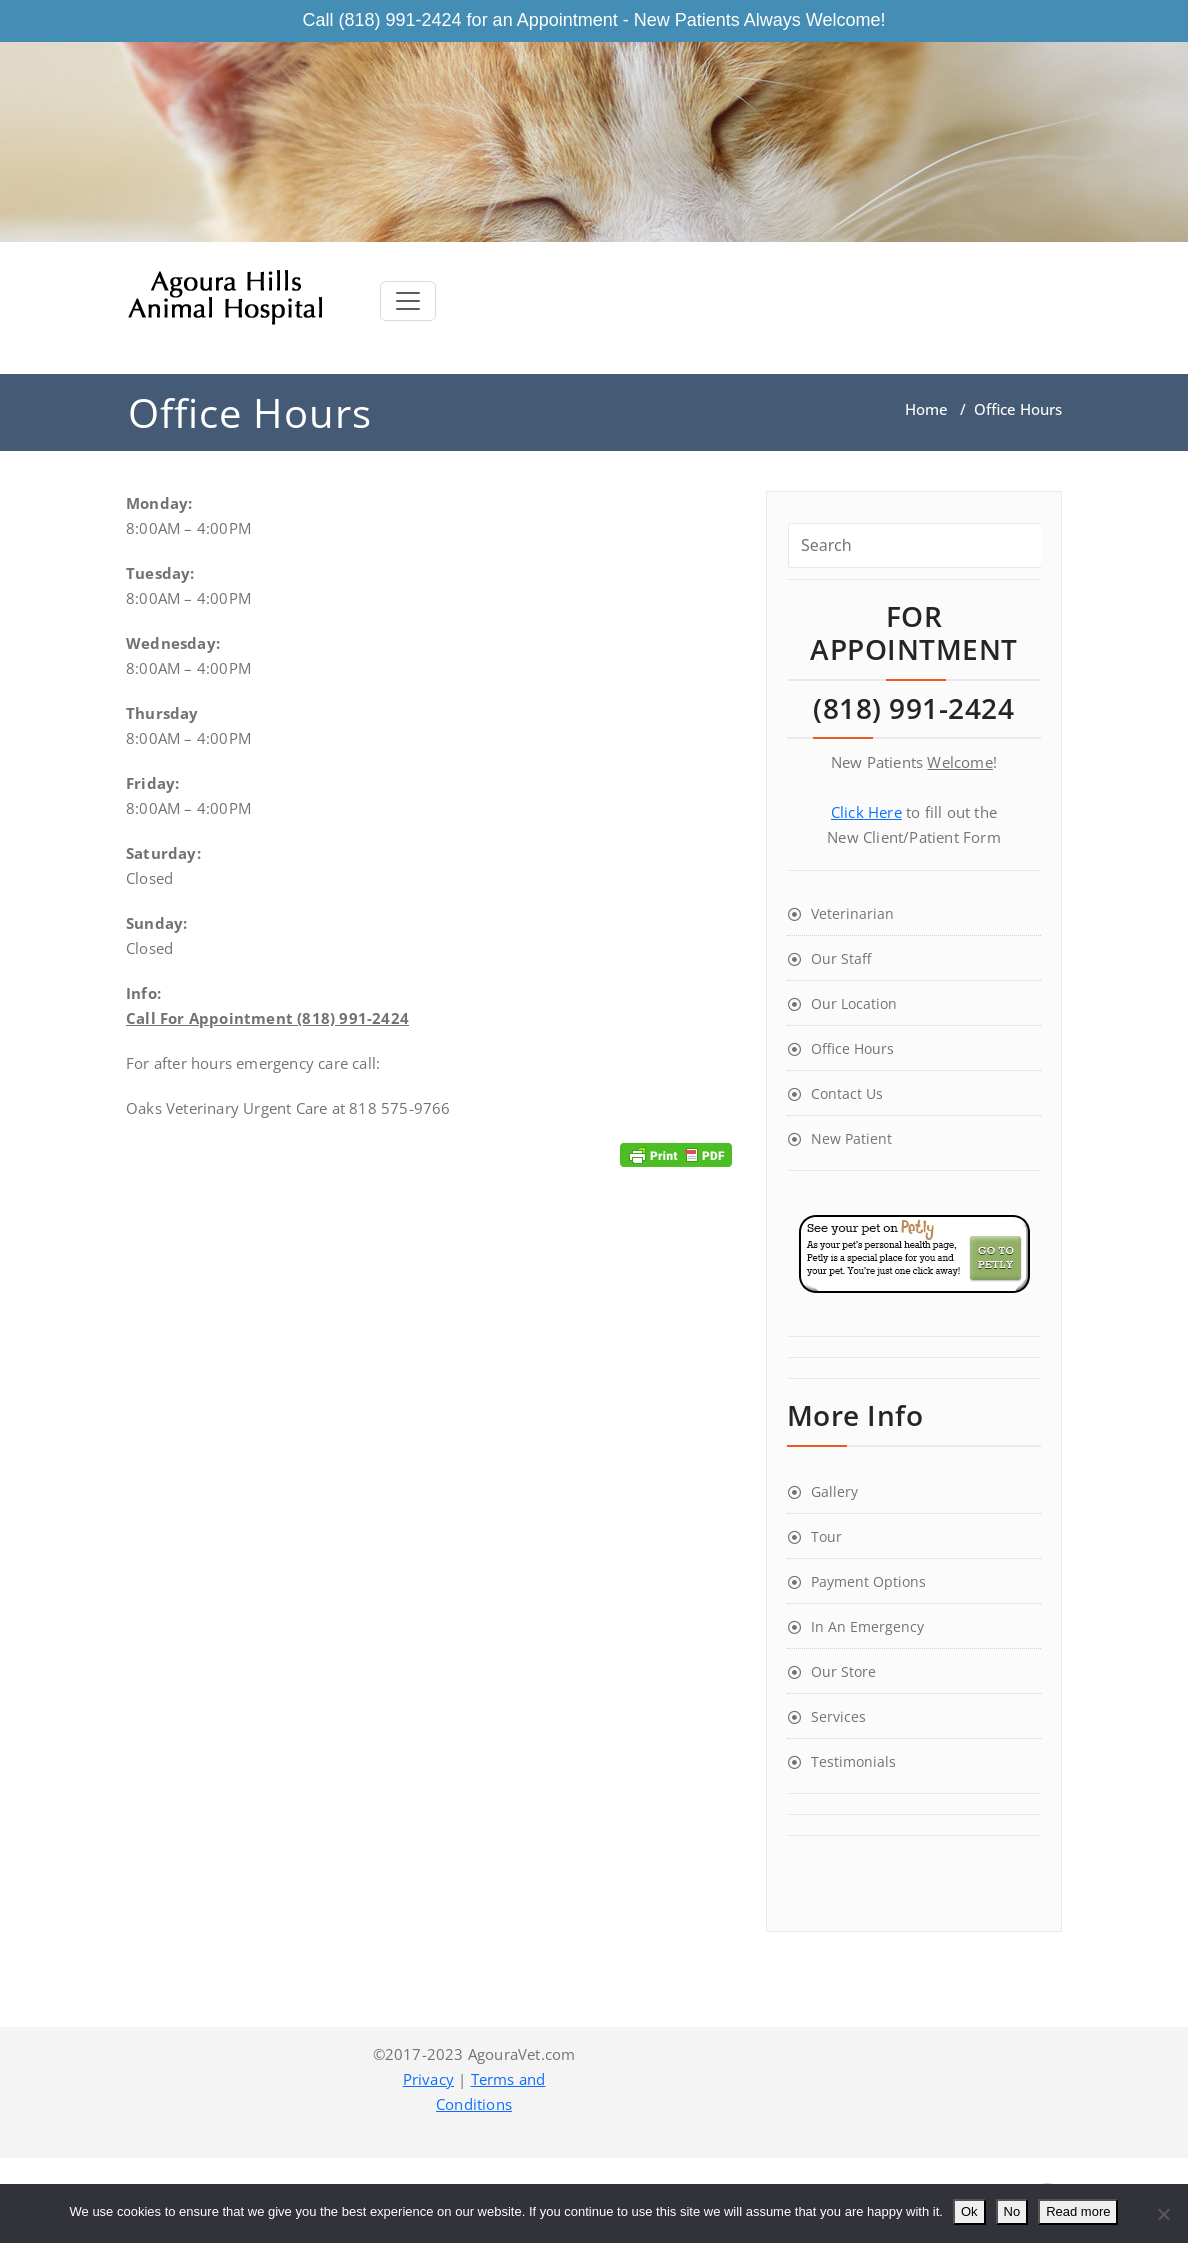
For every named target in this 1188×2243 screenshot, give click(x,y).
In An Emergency (867, 1626)
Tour (826, 1536)
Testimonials (853, 1761)
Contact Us (847, 1093)
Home (926, 409)
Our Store (843, 1671)
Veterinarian (852, 913)
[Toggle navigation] (408, 301)
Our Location (854, 1003)
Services (838, 1716)
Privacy (428, 2079)
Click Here (866, 812)
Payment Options (868, 1581)
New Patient (851, 1138)
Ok (969, 2211)
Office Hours (852, 1048)
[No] (1163, 2214)
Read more (1078, 2211)
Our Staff (841, 958)
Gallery (834, 1491)
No (1012, 2211)
